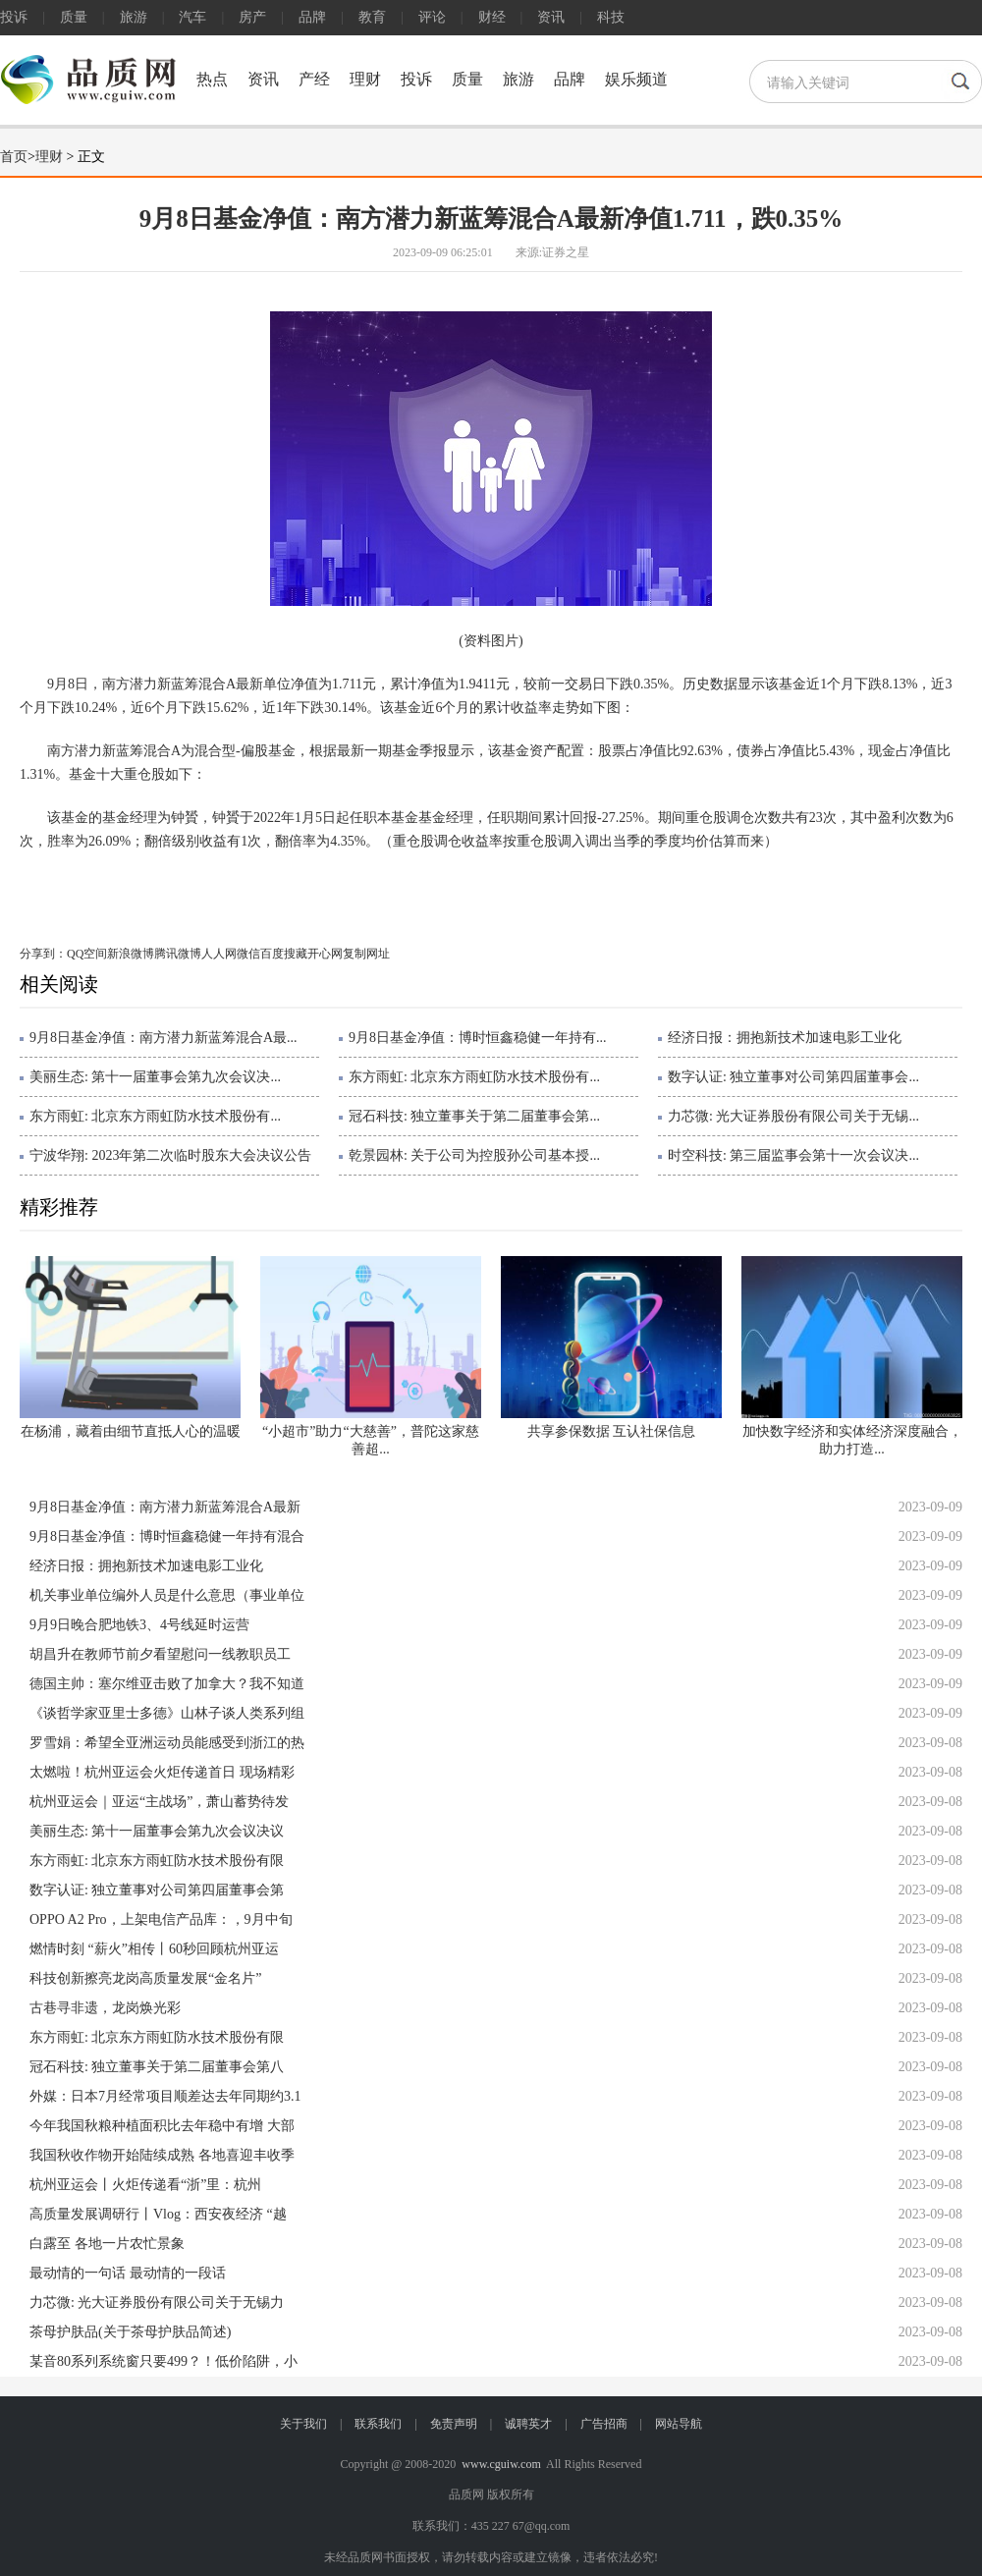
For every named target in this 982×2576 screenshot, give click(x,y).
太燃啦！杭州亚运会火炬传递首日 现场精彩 (162, 1772)
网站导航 (678, 2424)
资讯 (551, 17)
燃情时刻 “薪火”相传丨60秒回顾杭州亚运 (154, 1949)
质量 (73, 17)
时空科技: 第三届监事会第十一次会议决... (793, 1155)
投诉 (13, 17)
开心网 (325, 953)
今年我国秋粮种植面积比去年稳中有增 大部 (162, 2125)
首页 (13, 156)
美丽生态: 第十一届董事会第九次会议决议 (156, 1831)
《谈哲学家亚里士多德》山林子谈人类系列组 (166, 1713)
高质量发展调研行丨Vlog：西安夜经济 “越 (158, 2214)
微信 (248, 953)
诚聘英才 (528, 2424)
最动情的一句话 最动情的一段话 (127, 2273)
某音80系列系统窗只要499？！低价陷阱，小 (163, 2361)
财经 (492, 17)
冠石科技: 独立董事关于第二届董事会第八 (156, 2066)
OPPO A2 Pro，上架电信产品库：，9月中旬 (161, 1919)
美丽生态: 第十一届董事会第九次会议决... (155, 1076)
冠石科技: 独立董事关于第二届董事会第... (474, 1116)
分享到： (43, 953)
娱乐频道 (636, 79)
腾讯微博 (177, 953)
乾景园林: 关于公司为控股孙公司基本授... (474, 1155)
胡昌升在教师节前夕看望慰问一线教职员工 (160, 1654)
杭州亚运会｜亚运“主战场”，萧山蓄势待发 (159, 1801)
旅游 (133, 17)
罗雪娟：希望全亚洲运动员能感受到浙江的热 (166, 1742)
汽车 (192, 17)
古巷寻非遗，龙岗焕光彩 (105, 2008)
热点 (212, 79)
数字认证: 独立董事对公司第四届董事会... (793, 1076)
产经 (314, 79)
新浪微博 (130, 953)
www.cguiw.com (501, 2464)
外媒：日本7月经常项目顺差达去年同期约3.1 (165, 2096)
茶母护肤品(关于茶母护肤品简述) (130, 2332)
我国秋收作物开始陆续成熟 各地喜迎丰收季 (162, 2155)
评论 (432, 17)
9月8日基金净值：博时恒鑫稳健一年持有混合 (166, 1536)
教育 (372, 17)
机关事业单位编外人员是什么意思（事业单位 (166, 1595)
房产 (252, 17)
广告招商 (603, 2424)
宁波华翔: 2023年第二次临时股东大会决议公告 (170, 1155)
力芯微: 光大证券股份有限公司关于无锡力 (156, 2302)
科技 (611, 17)
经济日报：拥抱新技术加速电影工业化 (784, 1037)
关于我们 (303, 2424)
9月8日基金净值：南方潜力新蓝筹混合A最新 (164, 1507)
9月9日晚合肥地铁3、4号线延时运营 (139, 1624)
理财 (365, 79)
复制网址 (366, 953)
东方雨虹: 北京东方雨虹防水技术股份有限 (156, 1860)
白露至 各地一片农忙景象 (107, 2243)
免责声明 (453, 2424)
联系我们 (378, 2424)
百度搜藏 (283, 953)
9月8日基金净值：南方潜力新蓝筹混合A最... (163, 1037)
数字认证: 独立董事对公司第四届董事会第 (156, 1890)
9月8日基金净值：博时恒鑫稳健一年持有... (478, 1037)
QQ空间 (87, 953)
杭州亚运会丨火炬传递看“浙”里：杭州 (145, 2184)
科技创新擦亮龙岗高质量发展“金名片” (145, 1978)
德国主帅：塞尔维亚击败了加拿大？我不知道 (166, 1683)
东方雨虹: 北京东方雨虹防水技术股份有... (474, 1076)
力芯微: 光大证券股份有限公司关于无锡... (793, 1116)
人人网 (219, 953)
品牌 (312, 17)
